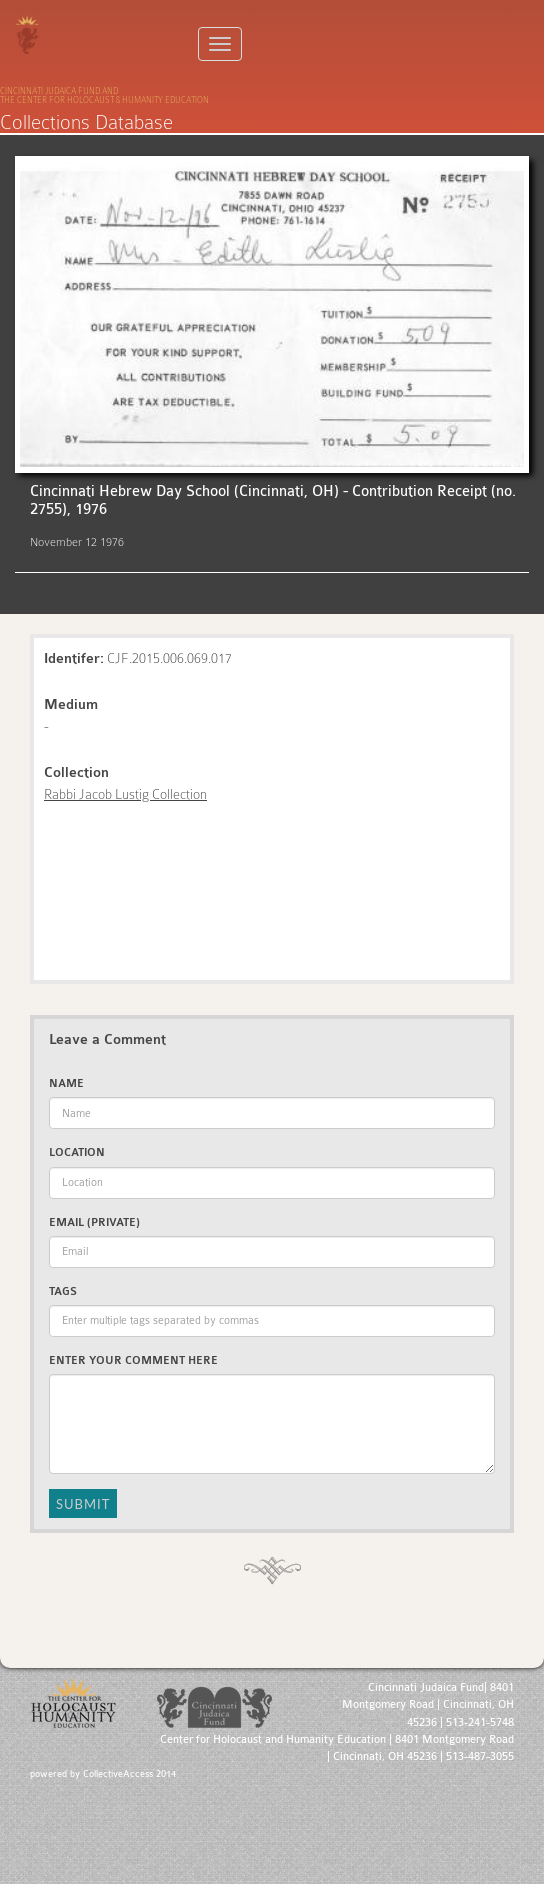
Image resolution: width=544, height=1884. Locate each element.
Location (77, 1152)
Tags (63, 1291)
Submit (83, 1504)
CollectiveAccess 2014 (129, 1774)
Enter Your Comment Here (133, 1360)
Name (66, 1083)
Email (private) (94, 1222)
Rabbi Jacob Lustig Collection (125, 794)
